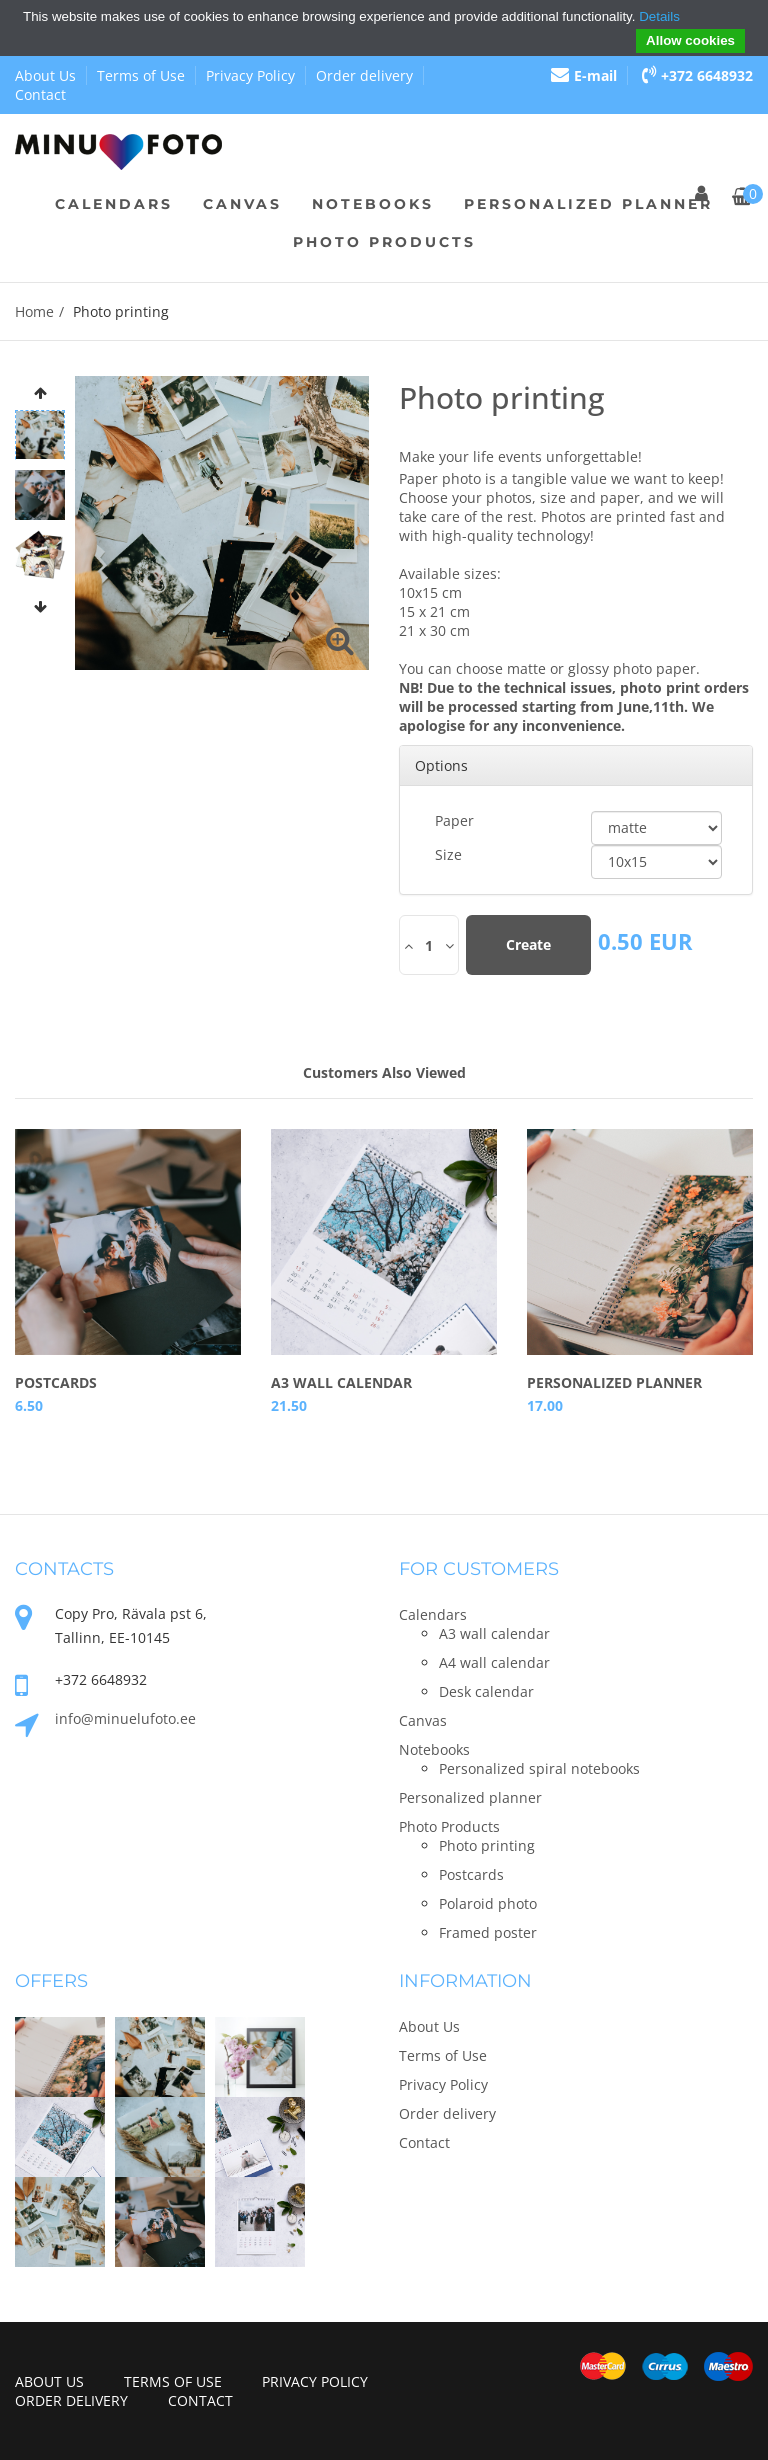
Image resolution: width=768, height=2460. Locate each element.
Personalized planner (588, 204)
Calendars (114, 204)
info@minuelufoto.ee (125, 1718)
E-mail (584, 75)
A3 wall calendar (341, 1382)
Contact (40, 94)
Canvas (242, 204)
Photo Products (384, 242)
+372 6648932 (697, 75)
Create (528, 944)
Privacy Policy (250, 75)
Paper (454, 820)
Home (34, 311)
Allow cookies (690, 40)
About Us (45, 75)
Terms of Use (141, 75)
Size (448, 854)
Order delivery (364, 75)
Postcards (56, 1382)
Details (659, 16)
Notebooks (373, 204)
